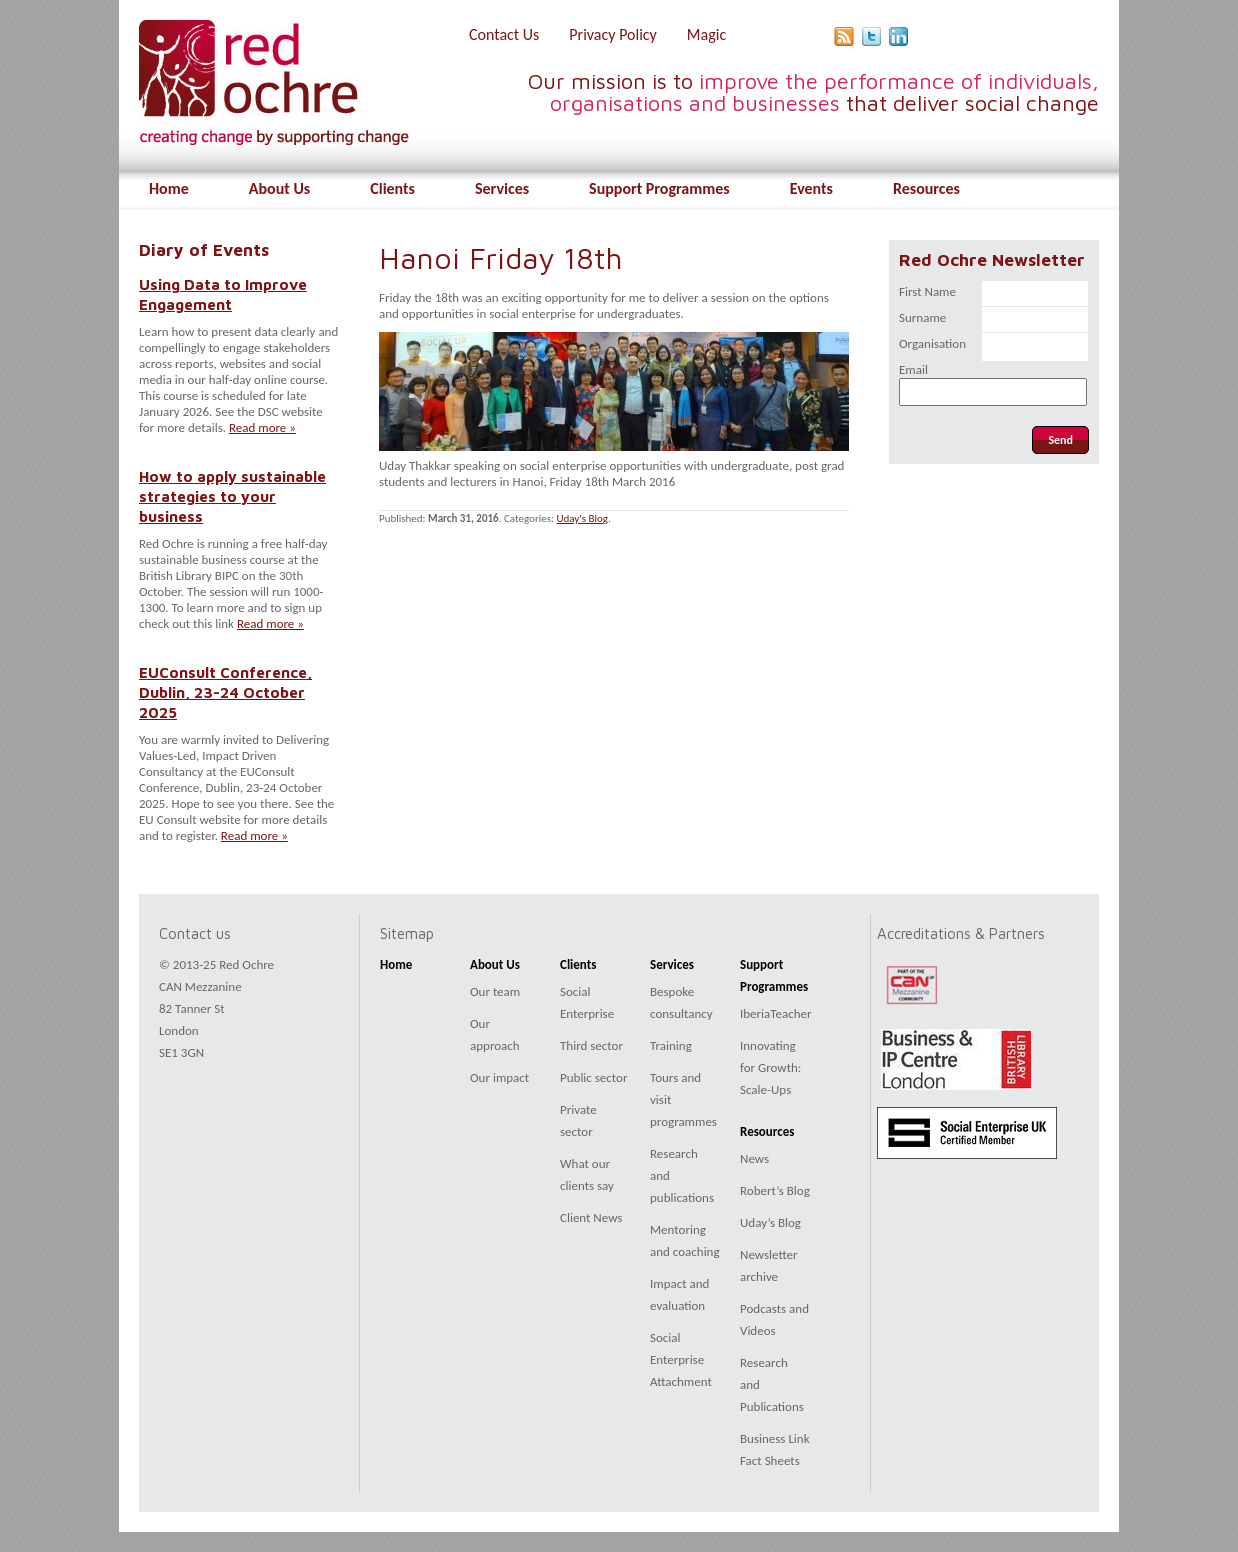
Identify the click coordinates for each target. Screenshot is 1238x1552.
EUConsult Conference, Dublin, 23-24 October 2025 (225, 692)
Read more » (262, 427)
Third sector (591, 1045)
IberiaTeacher (776, 1013)
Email (913, 369)
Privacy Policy (613, 34)
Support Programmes (659, 188)
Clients (392, 188)
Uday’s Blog (770, 1222)
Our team (495, 991)
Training (671, 1045)
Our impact (499, 1077)
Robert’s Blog (775, 1190)
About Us (279, 188)
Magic (706, 34)
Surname (922, 317)
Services (502, 188)
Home (169, 188)
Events (811, 188)
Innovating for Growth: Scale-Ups (770, 1067)
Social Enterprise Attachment (681, 1359)
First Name (927, 291)
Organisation (932, 343)
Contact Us (504, 34)
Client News (591, 1217)
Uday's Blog (582, 518)
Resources (926, 188)
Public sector (593, 1077)
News (754, 1158)
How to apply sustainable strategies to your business (232, 496)
